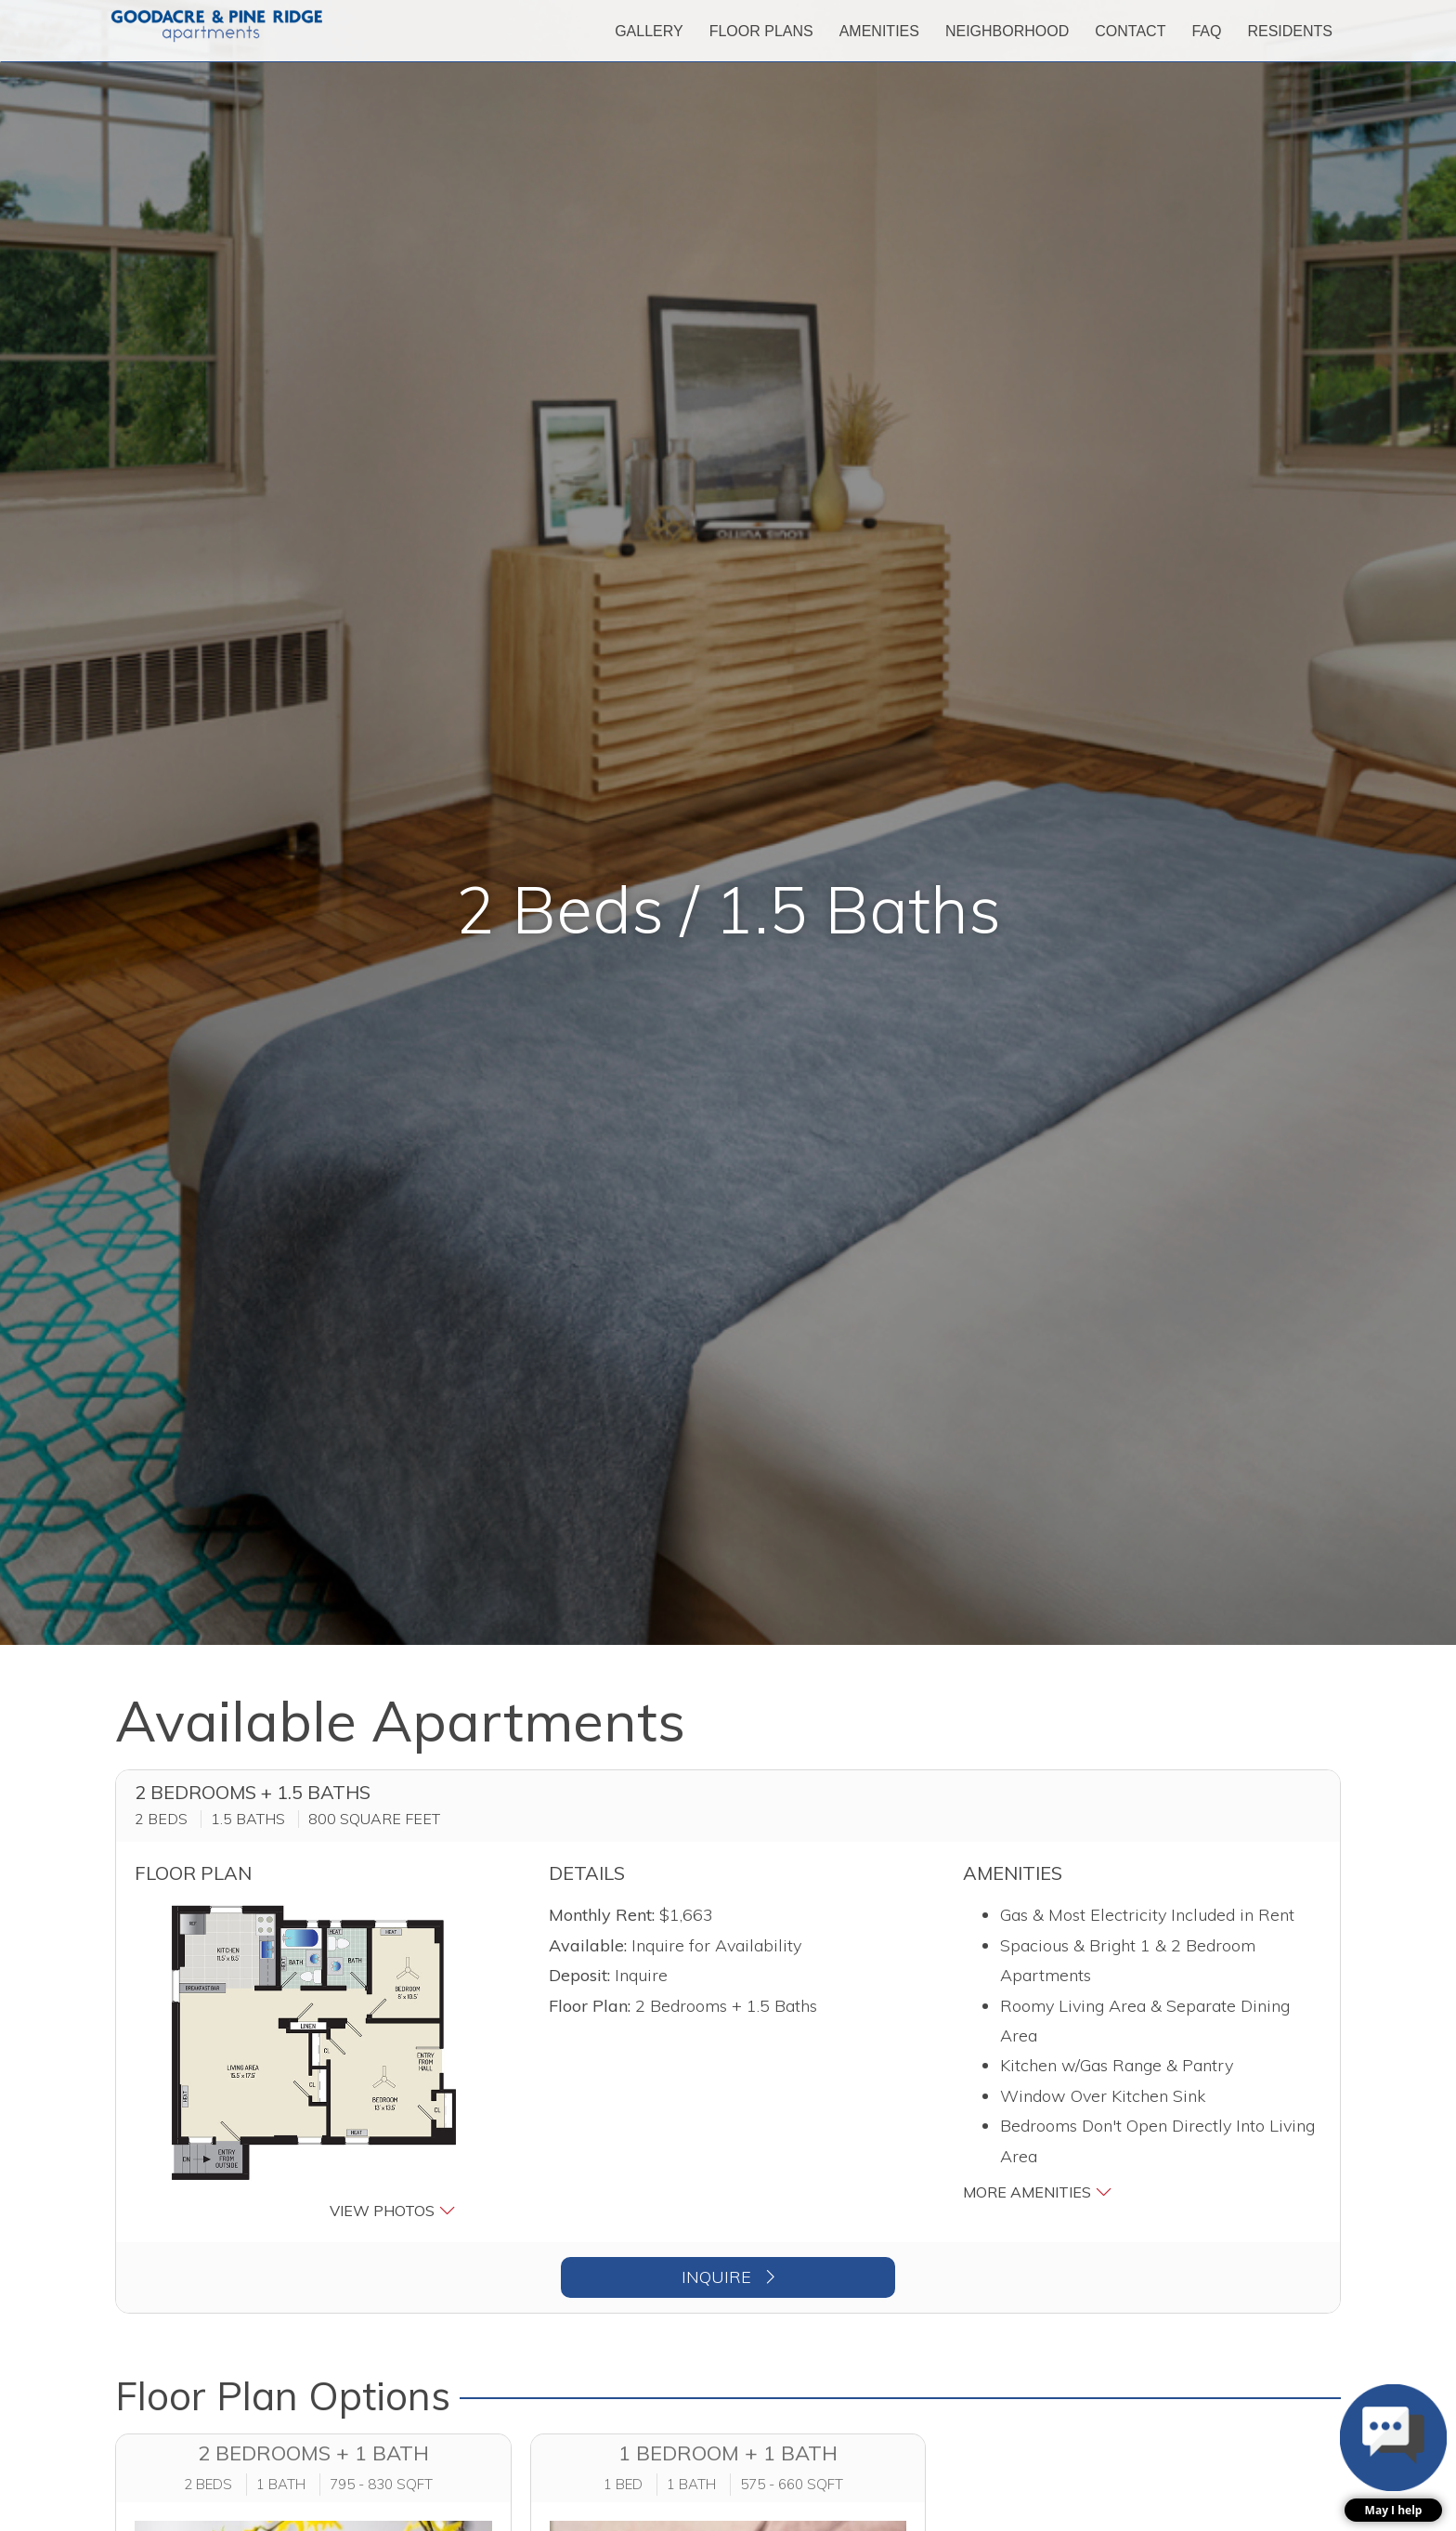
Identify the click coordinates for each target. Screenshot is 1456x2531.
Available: (588, 1945)
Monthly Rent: (602, 1914)
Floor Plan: (589, 2005)
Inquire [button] (728, 2277)
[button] (314, 2062)
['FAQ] (1206, 31)
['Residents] (1290, 31)
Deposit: (579, 1975)
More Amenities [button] (1037, 2191)
